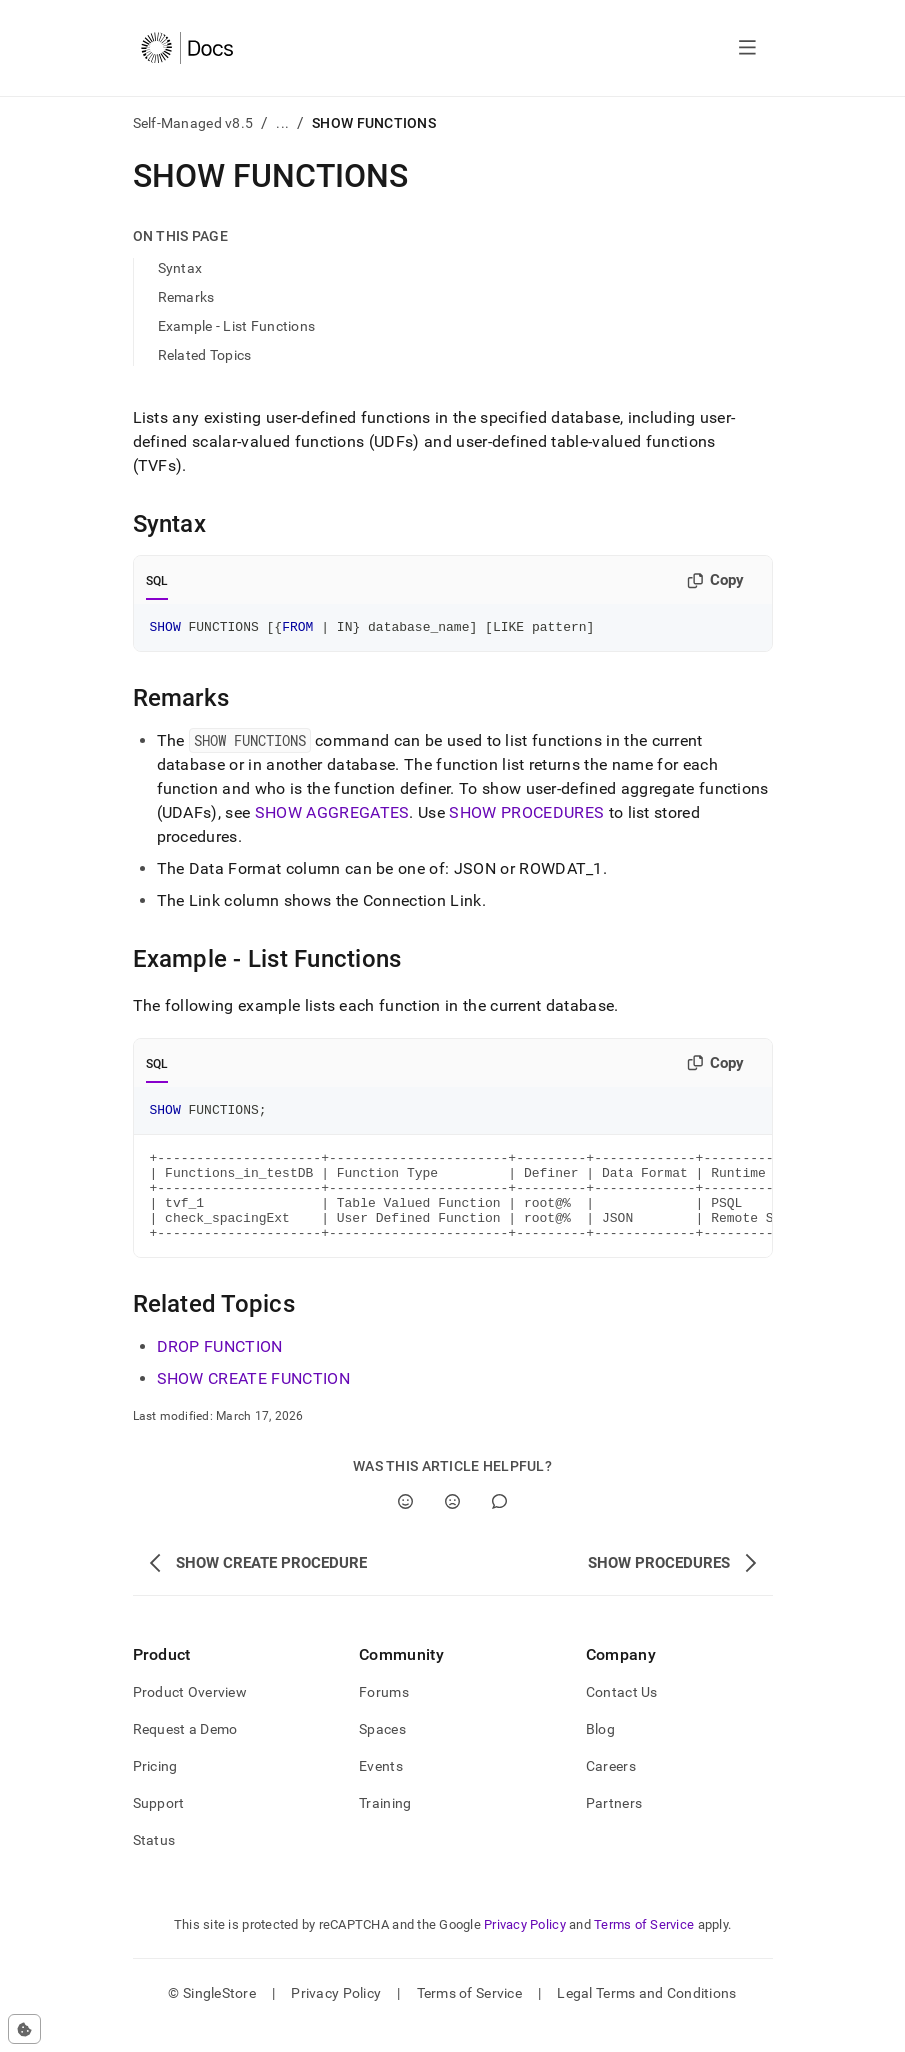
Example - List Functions (237, 326)
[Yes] (405, 1525)
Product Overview (190, 1716)
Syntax (180, 268)
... (282, 123)
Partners (614, 1827)
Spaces (382, 1753)
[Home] (187, 48)
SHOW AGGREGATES (332, 815)
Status (154, 1864)
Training (385, 1827)
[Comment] (499, 1525)
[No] (452, 1525)
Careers (611, 1790)
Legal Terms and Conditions (646, 2017)
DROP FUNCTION (220, 1370)
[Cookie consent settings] (24, 2029)
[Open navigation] (747, 48)
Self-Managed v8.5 (193, 123)
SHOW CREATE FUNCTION (253, 1402)
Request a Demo (185, 1753)
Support (159, 1827)
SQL (157, 581)
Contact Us (622, 1716)
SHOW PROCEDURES (526, 815)
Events (381, 1790)
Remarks (186, 297)
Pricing (155, 1790)
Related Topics (205, 355)
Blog (600, 1753)
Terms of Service (644, 1948)
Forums (384, 1716)
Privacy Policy (525, 1948)
